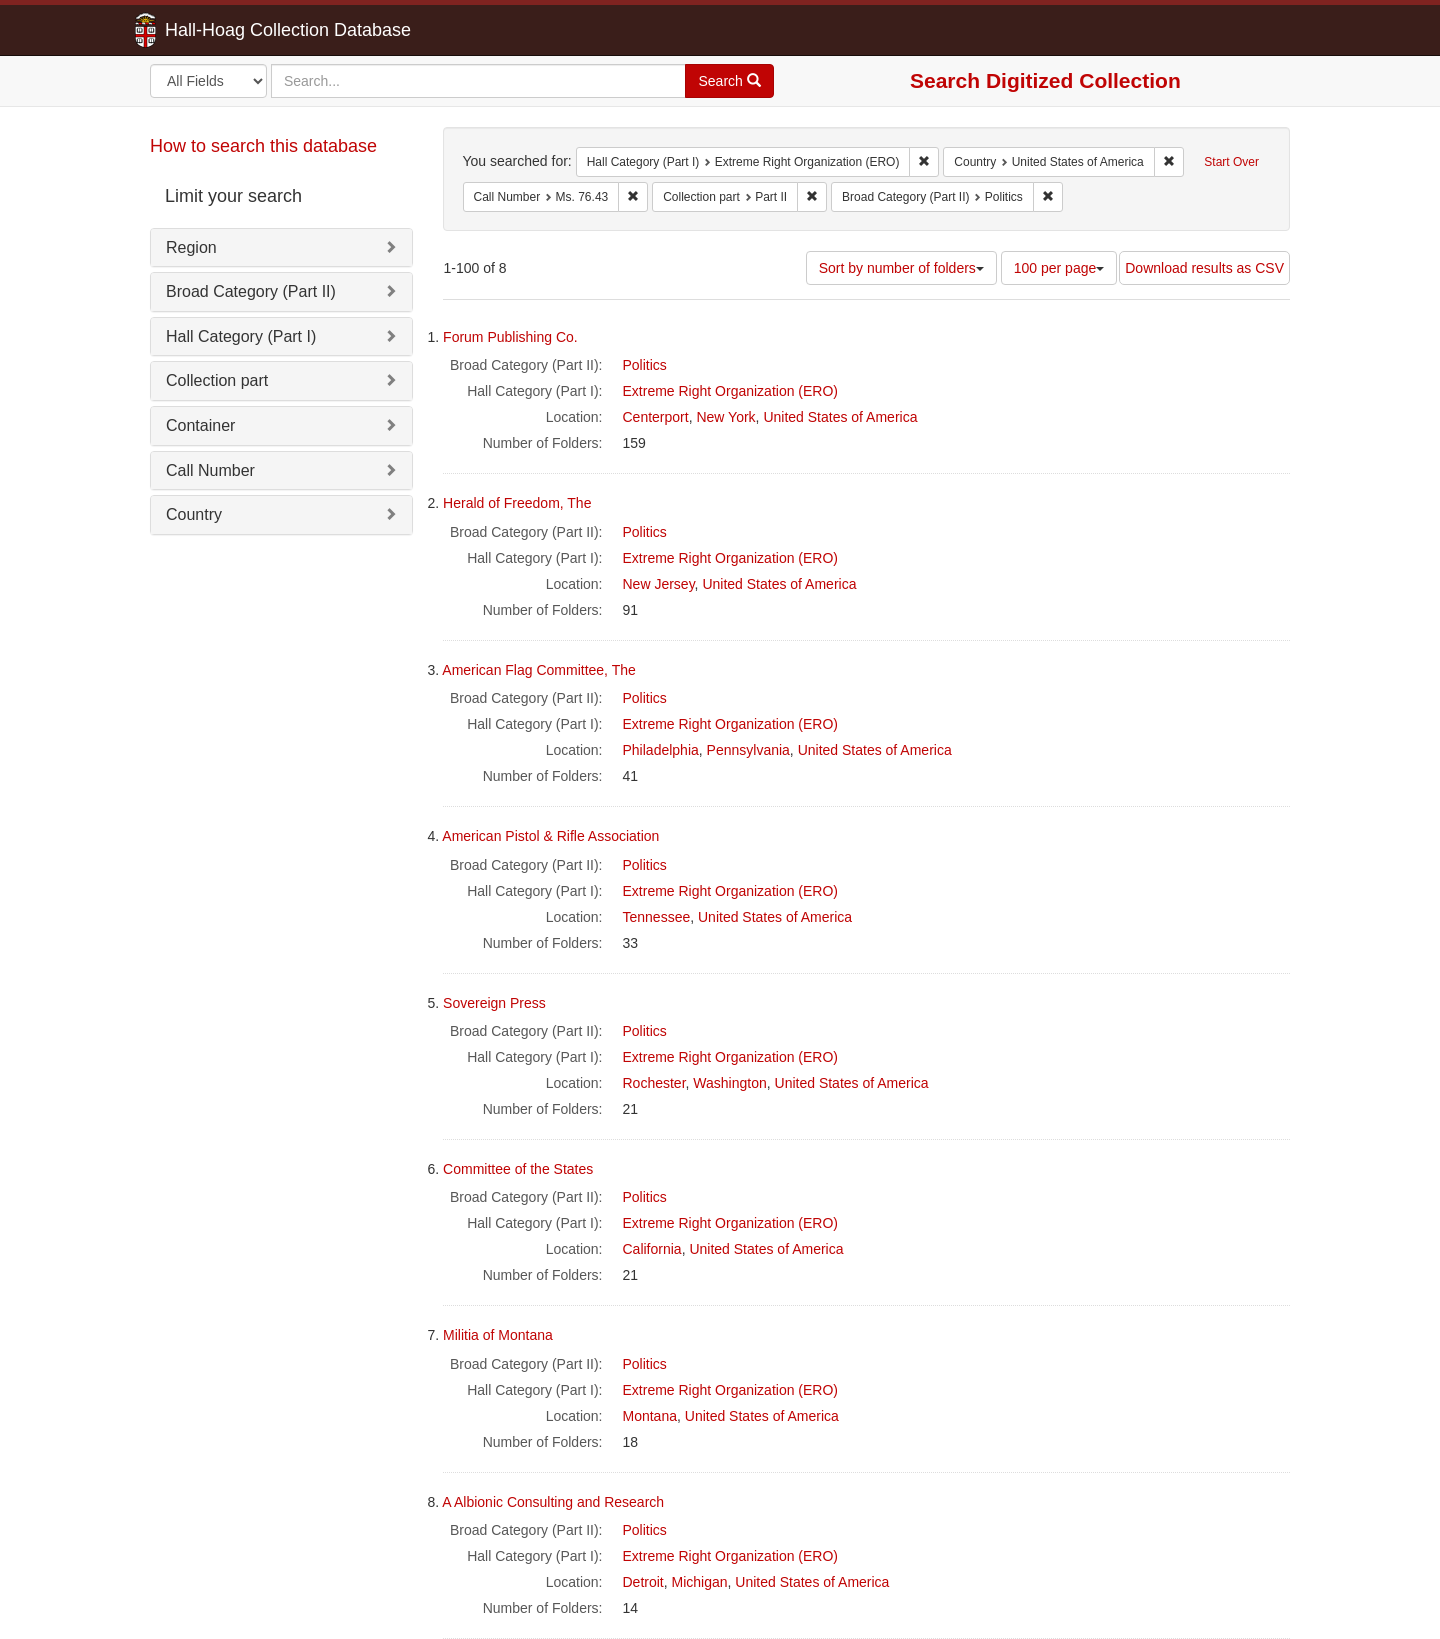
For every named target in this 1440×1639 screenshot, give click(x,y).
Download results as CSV (1204, 268)
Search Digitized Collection (1045, 80)
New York (725, 417)
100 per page (1059, 268)
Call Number (210, 470)
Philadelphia (661, 750)
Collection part (217, 380)
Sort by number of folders (901, 268)
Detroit (643, 1582)
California (652, 1249)
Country (194, 514)
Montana (650, 1416)
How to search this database (263, 146)
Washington (729, 1083)
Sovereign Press (494, 1003)
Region (191, 247)
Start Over (1231, 162)
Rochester (654, 1083)
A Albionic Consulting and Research (553, 1502)
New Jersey (659, 584)
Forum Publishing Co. (510, 337)
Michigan (700, 1582)
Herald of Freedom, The (517, 503)
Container (200, 425)
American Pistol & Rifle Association (550, 836)
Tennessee (657, 917)
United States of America (840, 417)
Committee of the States (518, 1169)
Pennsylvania (748, 750)
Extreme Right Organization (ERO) (731, 391)
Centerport (656, 417)
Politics (645, 365)
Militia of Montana (498, 1335)
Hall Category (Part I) (241, 336)
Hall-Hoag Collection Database (225, 30)
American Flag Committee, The (538, 670)
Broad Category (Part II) (251, 291)
